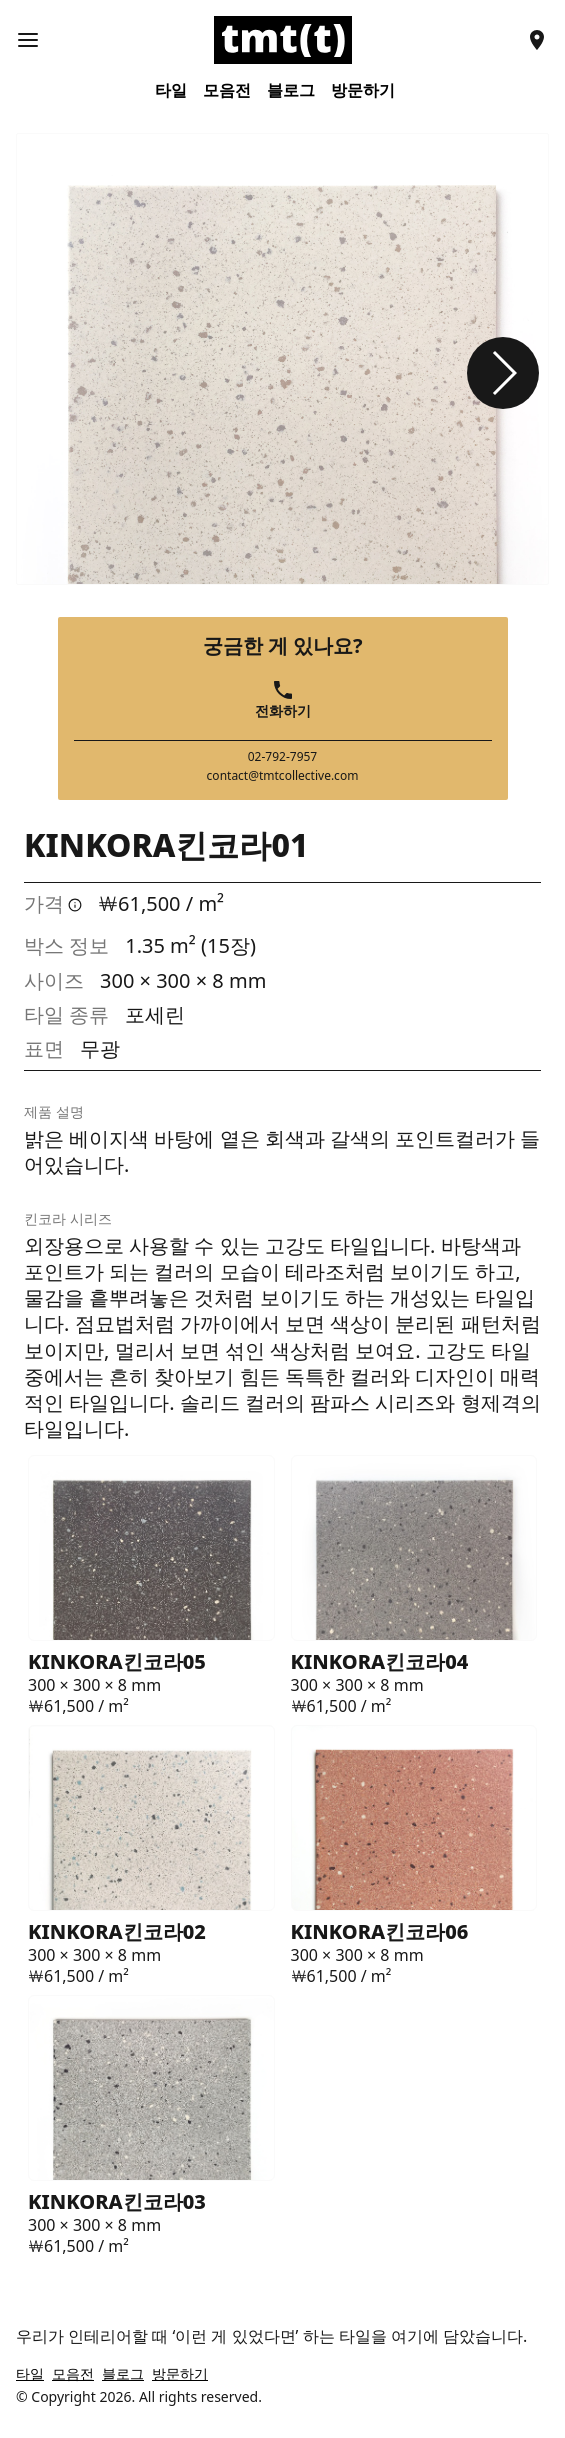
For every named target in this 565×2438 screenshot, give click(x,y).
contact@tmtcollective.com (283, 776)
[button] (503, 373)
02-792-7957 (283, 757)
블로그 (291, 90)
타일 (171, 90)
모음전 (227, 90)
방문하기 (363, 90)
